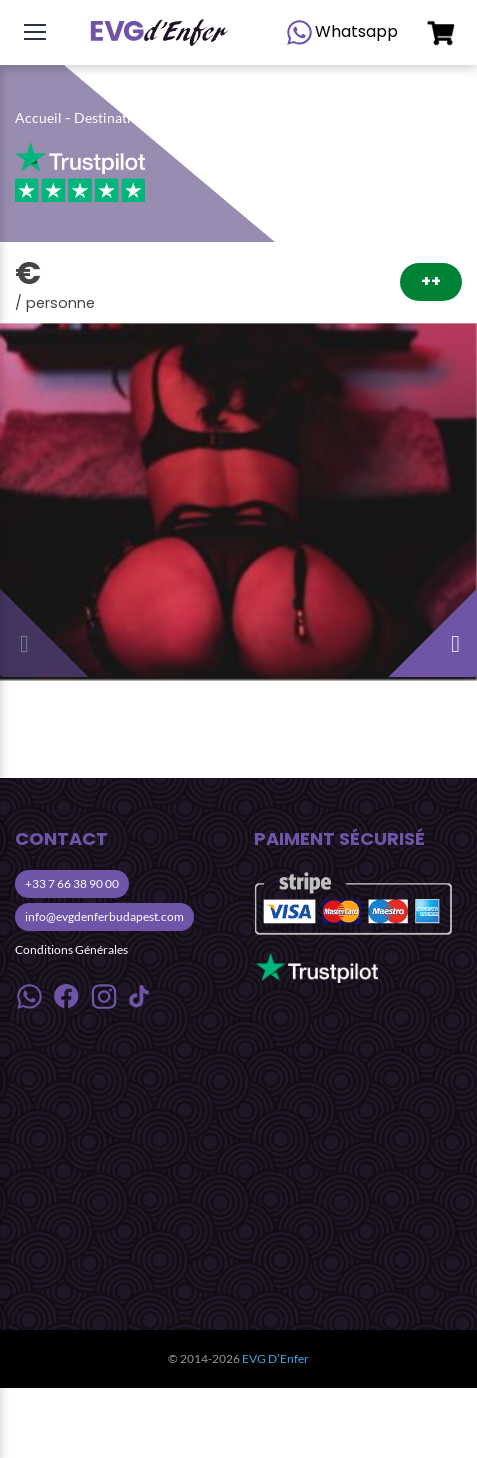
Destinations (113, 117)
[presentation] (50, 627)
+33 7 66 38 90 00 (72, 883)
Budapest (194, 117)
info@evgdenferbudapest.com (104, 916)
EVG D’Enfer (275, 1358)
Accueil (38, 117)
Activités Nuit (278, 117)
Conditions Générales (71, 949)
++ (431, 281)
